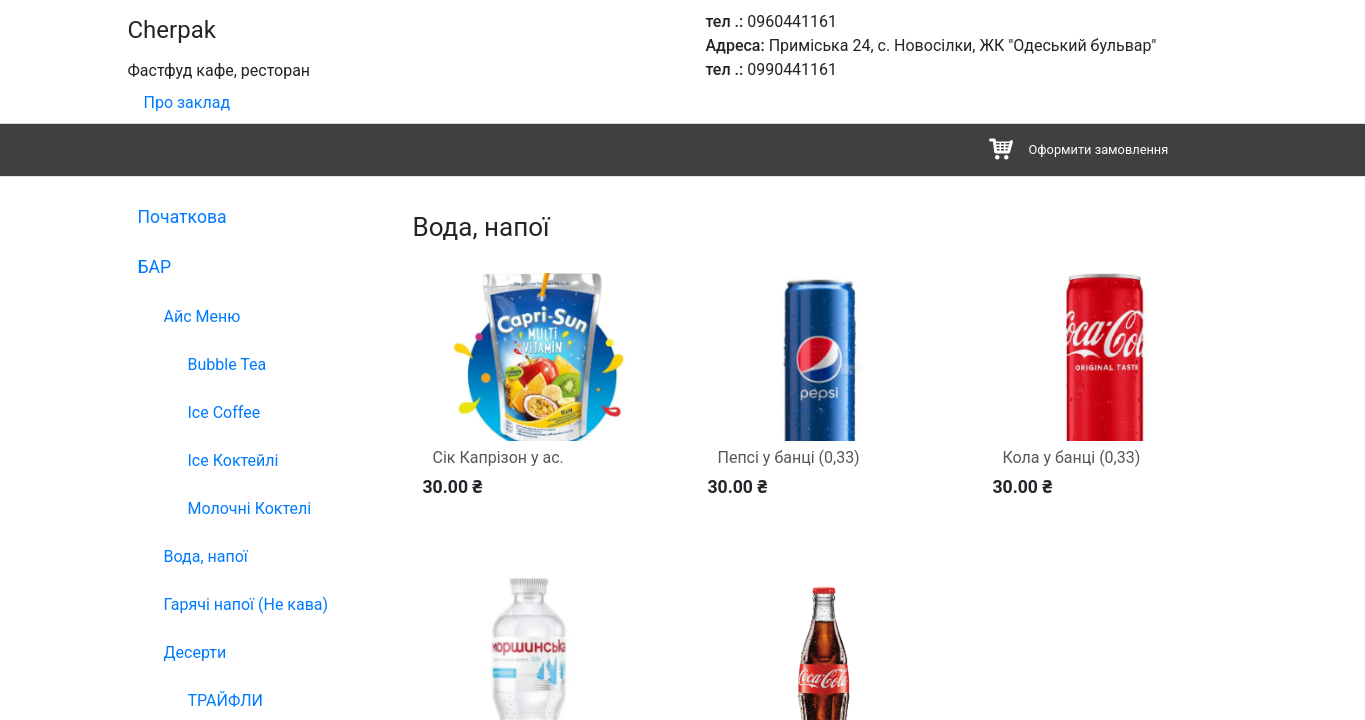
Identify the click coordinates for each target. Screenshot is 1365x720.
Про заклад (187, 102)
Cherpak (172, 30)
